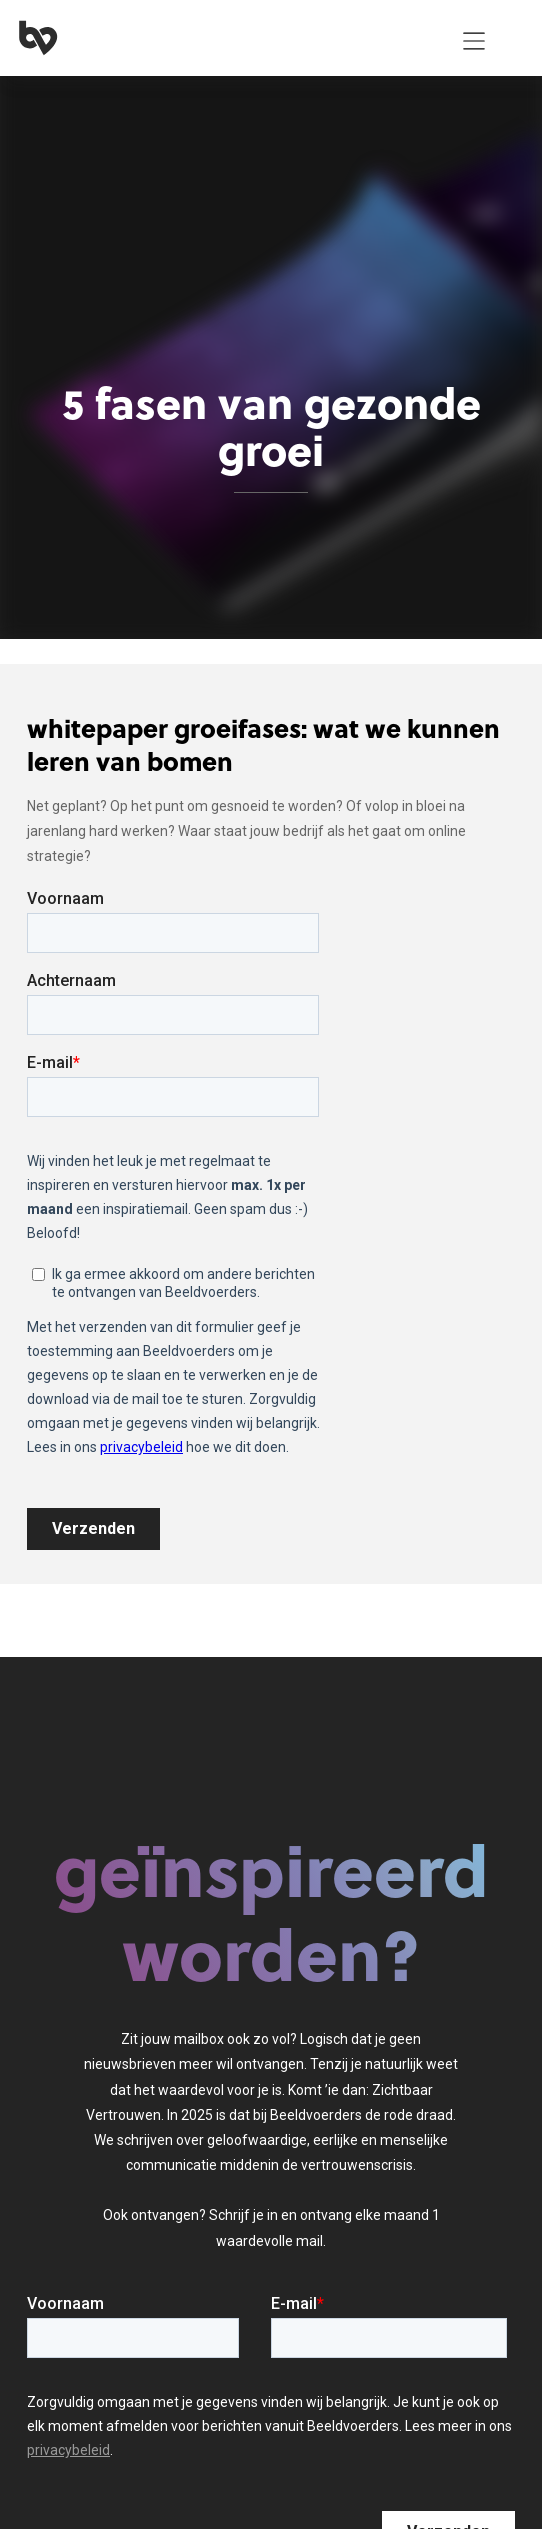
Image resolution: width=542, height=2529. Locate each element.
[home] (224, 41)
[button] (474, 41)
